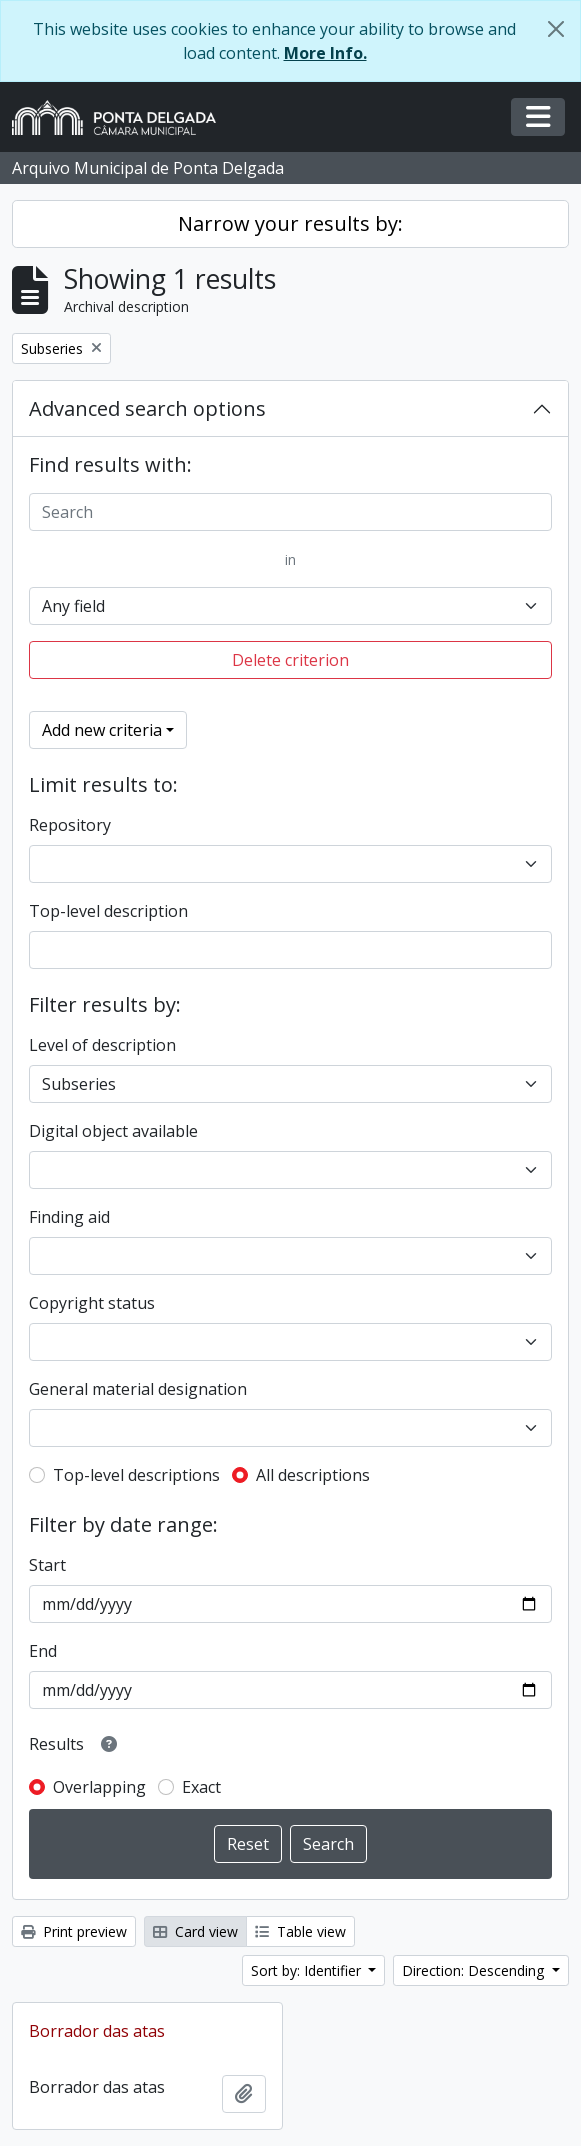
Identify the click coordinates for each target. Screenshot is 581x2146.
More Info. (325, 53)
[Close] (556, 29)
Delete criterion (290, 660)
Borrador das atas (97, 2031)
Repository (70, 825)
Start (47, 1565)
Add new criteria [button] (102, 730)
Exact (201, 1787)
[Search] (290, 512)
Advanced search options (147, 408)
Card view (195, 1931)
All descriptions (313, 1475)
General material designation (138, 1389)
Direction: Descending (475, 1970)
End (43, 1651)
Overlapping (99, 1787)
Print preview (74, 1931)
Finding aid (69, 1217)
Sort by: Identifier (308, 1970)
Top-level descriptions (136, 1475)
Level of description (102, 1045)
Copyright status (92, 1303)
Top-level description (108, 911)
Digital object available (113, 1131)
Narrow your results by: (290, 223)
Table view (300, 1931)
